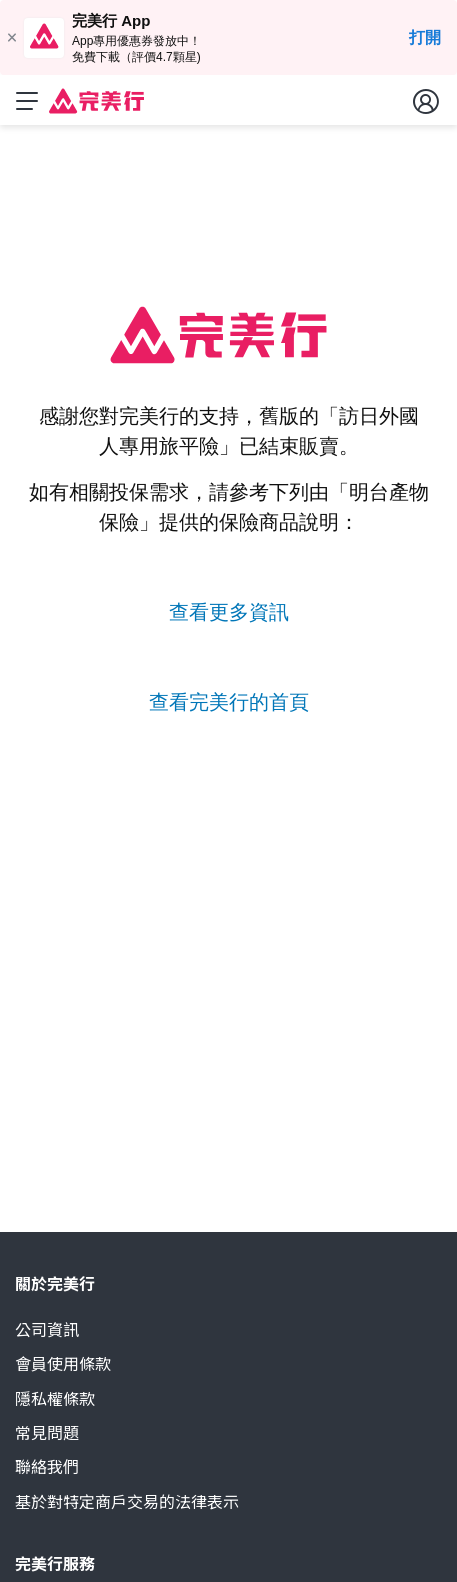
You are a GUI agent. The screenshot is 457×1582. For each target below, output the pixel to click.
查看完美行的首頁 (229, 702)
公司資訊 (47, 1330)
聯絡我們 (47, 1467)
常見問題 (47, 1433)
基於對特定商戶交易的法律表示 (127, 1502)
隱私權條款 (55, 1399)
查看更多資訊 (229, 612)
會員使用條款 (63, 1364)
